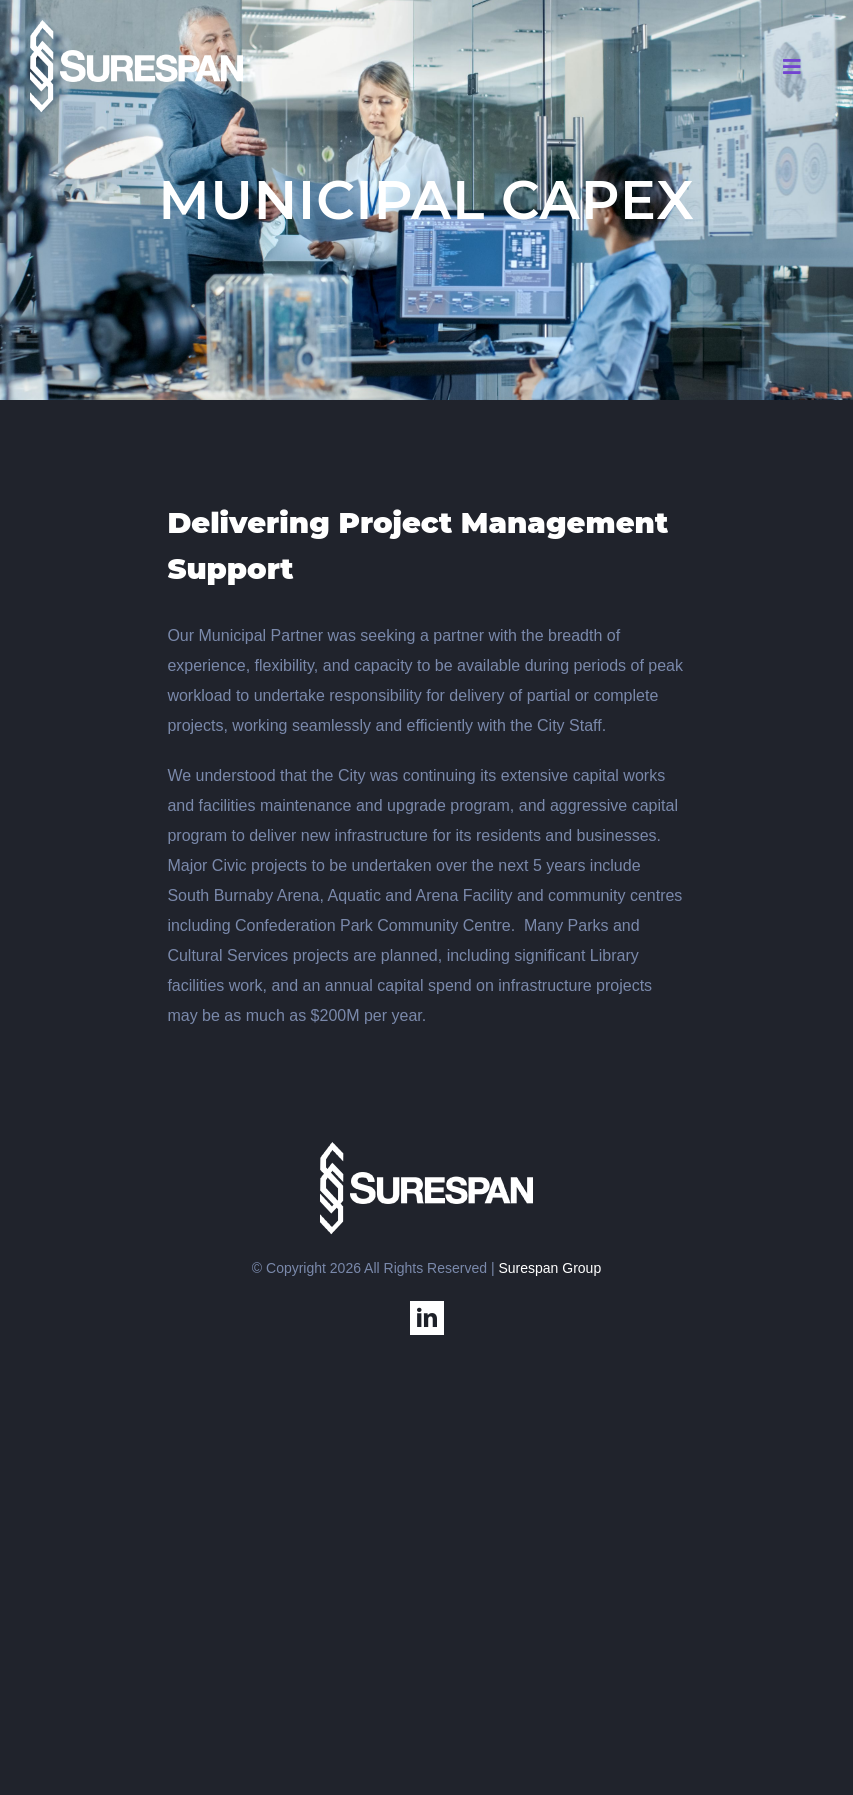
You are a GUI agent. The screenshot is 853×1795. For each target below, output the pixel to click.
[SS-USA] (137, 27)
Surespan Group (549, 1268)
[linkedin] (427, 1318)
